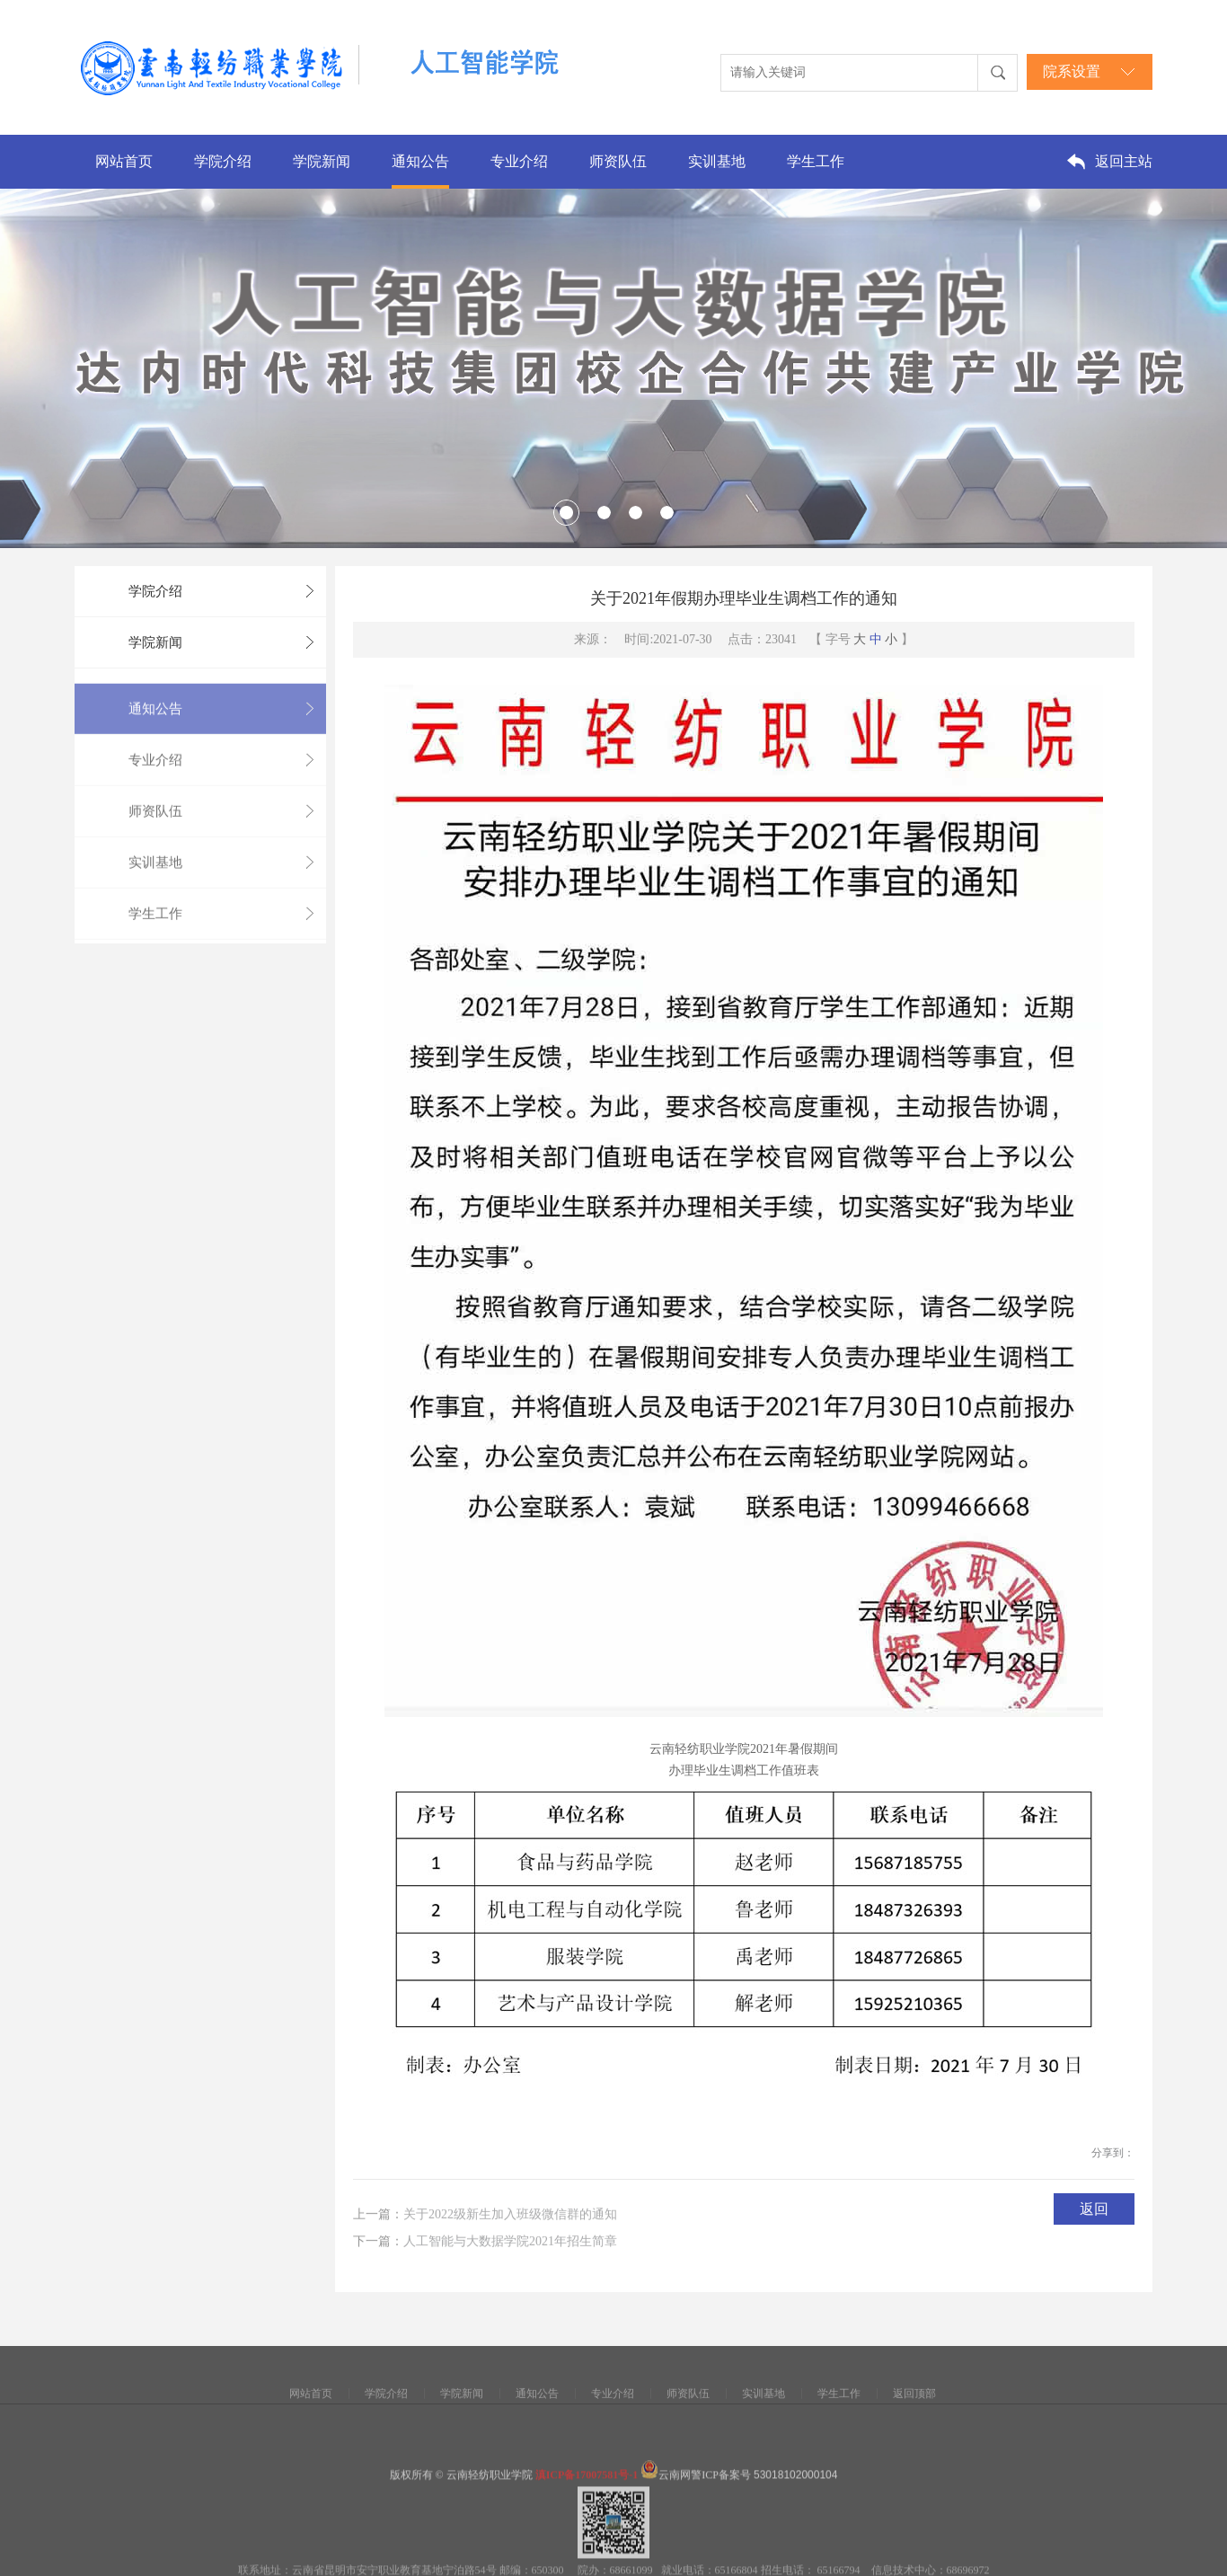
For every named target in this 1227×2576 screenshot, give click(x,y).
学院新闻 (321, 161)
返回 (1094, 2213)
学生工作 (815, 161)
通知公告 (420, 161)
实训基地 (717, 161)
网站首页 (124, 161)
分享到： (1112, 2157)
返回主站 (1123, 161)
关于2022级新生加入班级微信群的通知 (510, 2224)
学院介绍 (223, 161)
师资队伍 (618, 161)
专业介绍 (519, 161)
